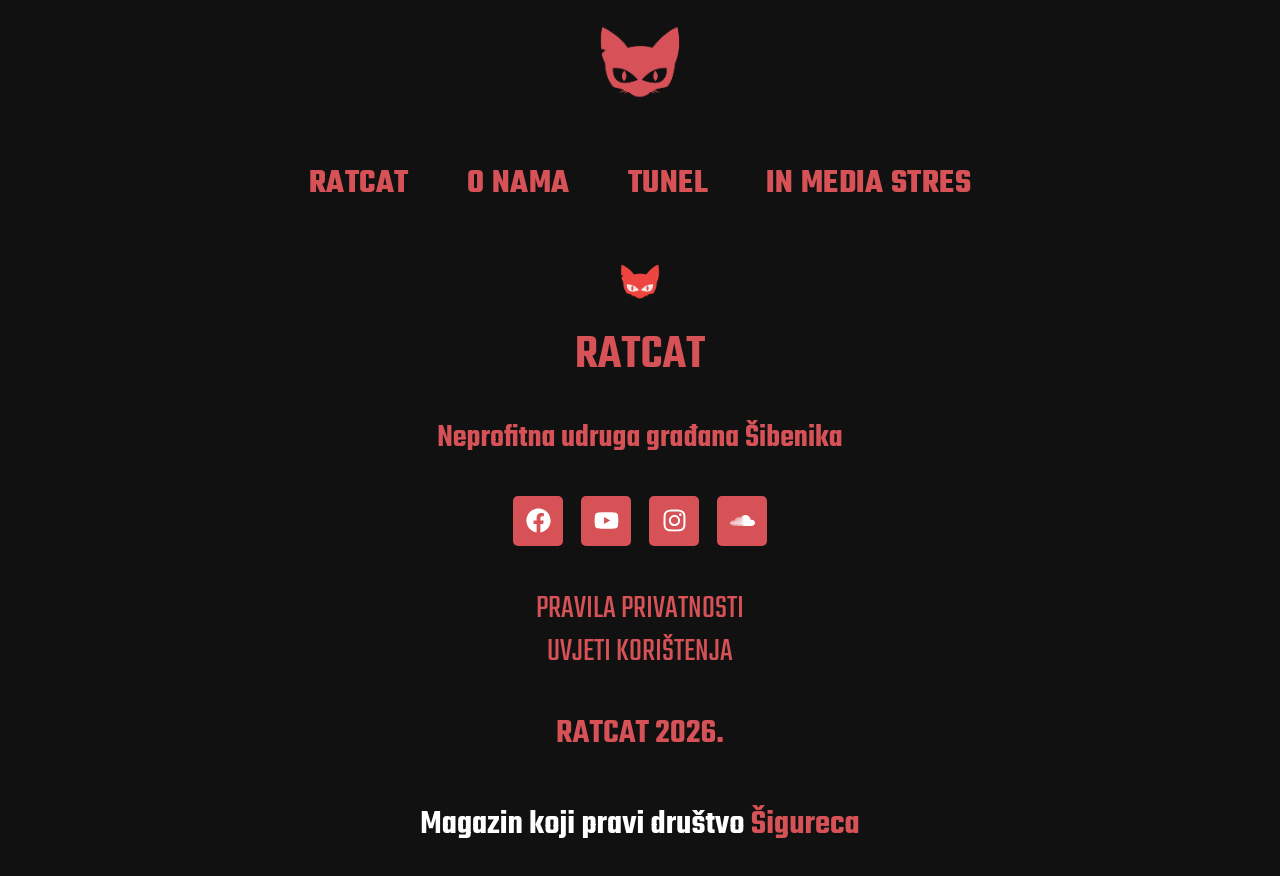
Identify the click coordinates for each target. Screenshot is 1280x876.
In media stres (868, 184)
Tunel (668, 184)
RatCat (359, 184)
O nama (518, 184)
